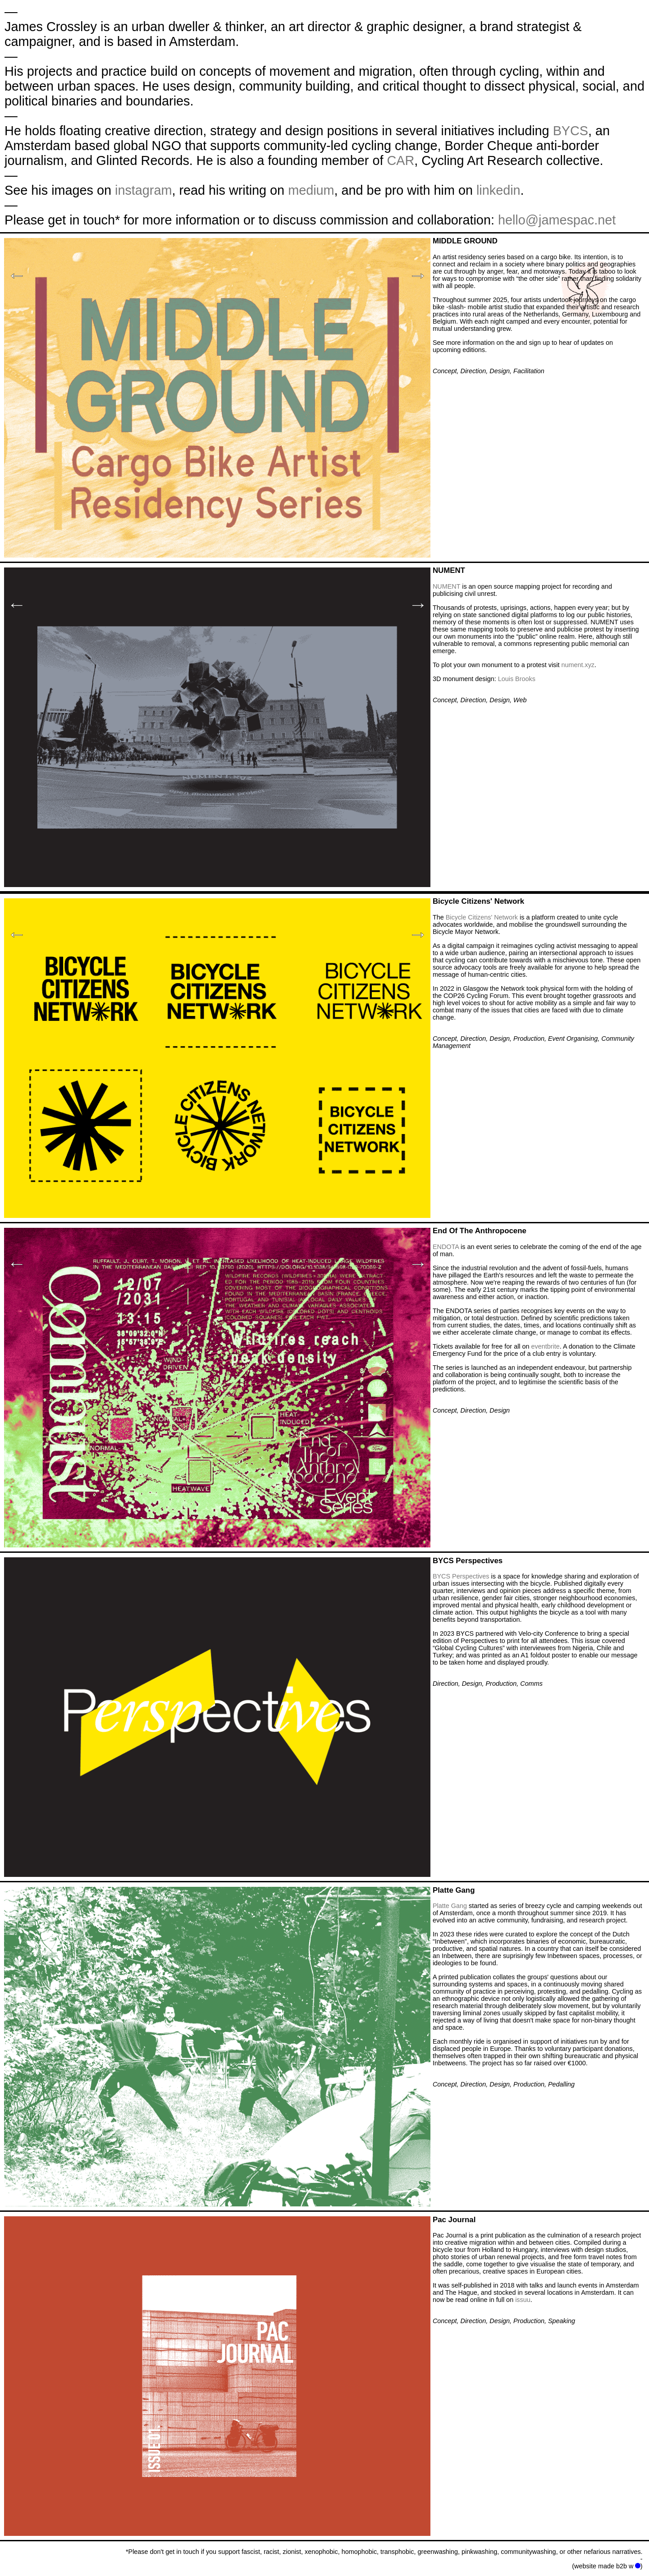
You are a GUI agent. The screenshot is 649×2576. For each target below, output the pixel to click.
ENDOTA (446, 1246)
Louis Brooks (516, 678)
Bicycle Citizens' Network (482, 917)
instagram (143, 190)
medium (311, 190)
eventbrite (545, 1346)
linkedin (498, 190)
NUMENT (446, 586)
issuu (522, 2299)
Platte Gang (450, 1905)
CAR (400, 160)
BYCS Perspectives (461, 1576)
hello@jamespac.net (557, 220)
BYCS (570, 131)
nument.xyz (577, 664)
